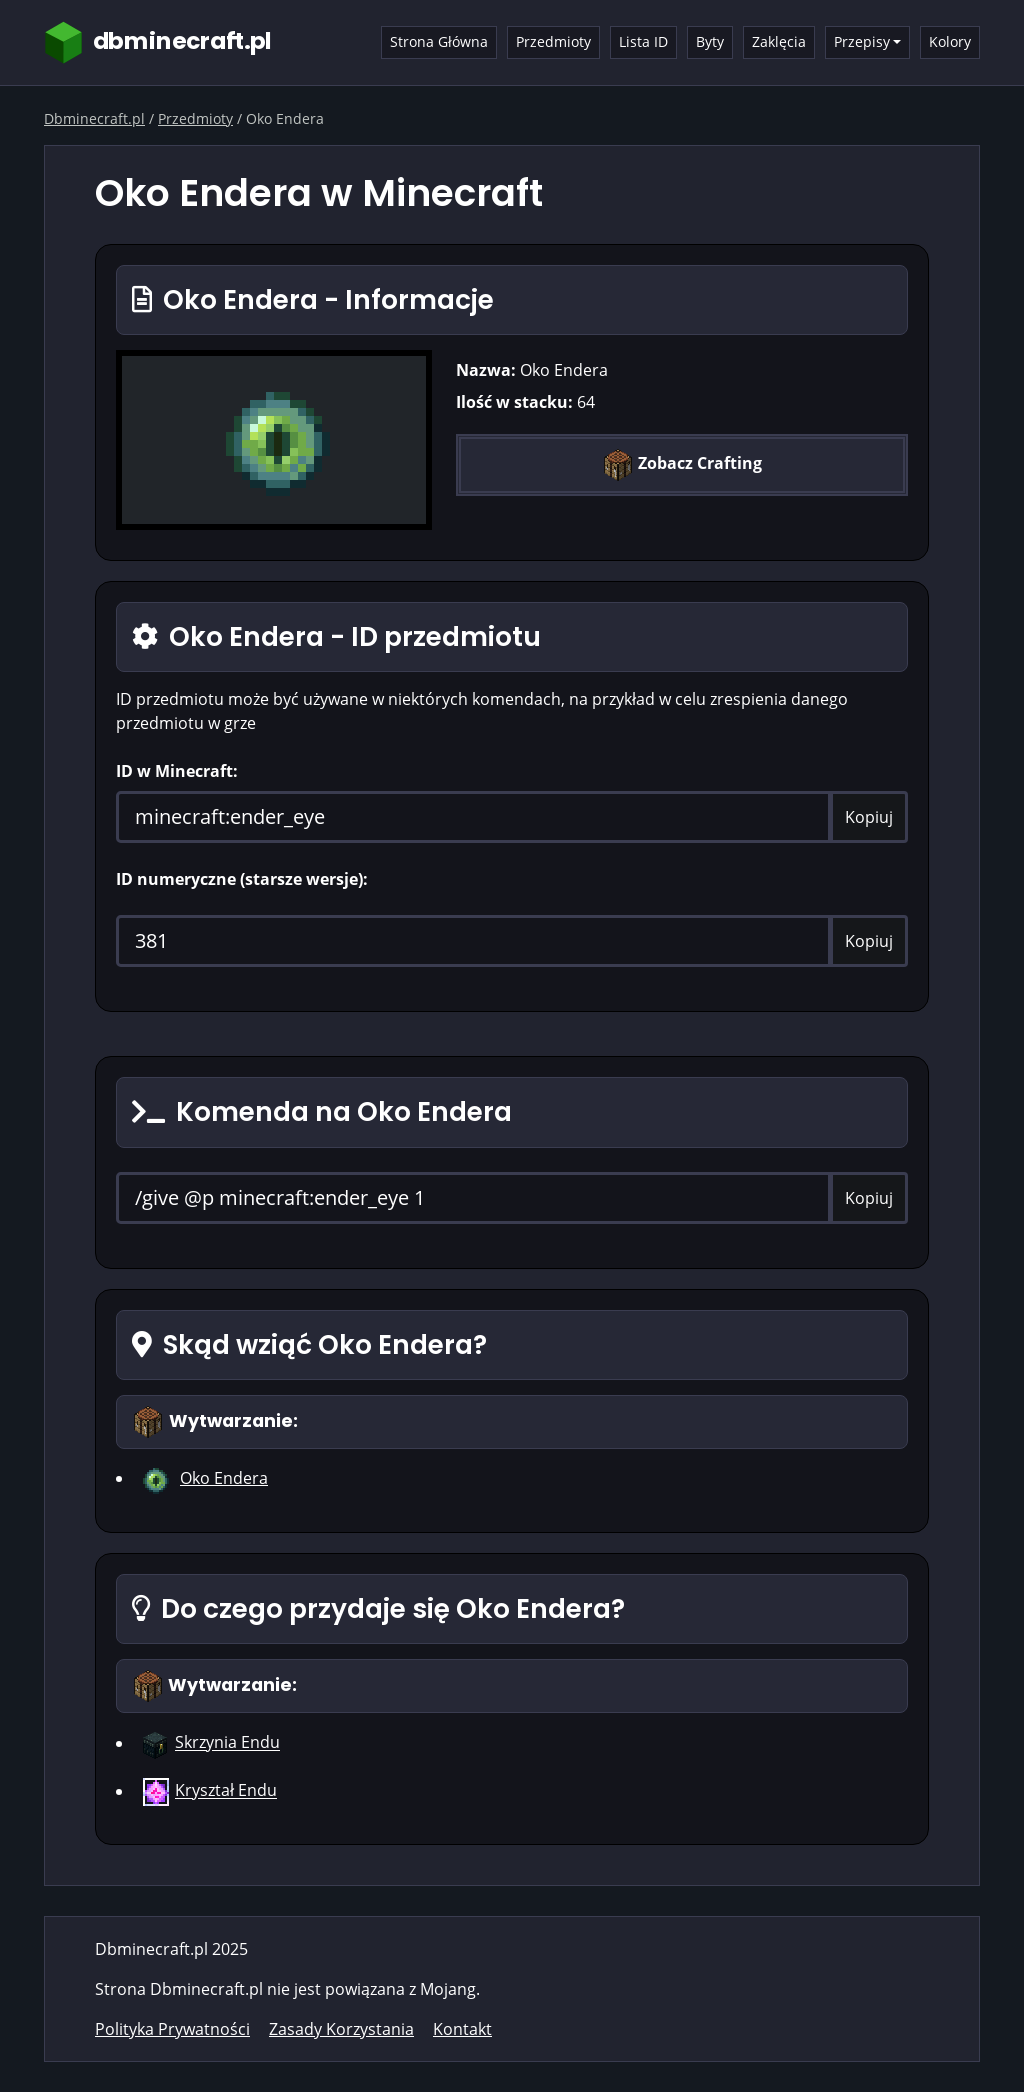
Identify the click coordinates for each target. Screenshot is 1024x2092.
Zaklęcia (779, 41)
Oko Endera (224, 1478)
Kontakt (462, 2029)
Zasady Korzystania (341, 2029)
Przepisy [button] (862, 41)
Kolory (950, 41)
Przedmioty (553, 41)
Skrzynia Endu (227, 1743)
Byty (710, 41)
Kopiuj (869, 817)
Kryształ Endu (226, 1791)
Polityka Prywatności (172, 2029)
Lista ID (643, 41)
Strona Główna (439, 41)
